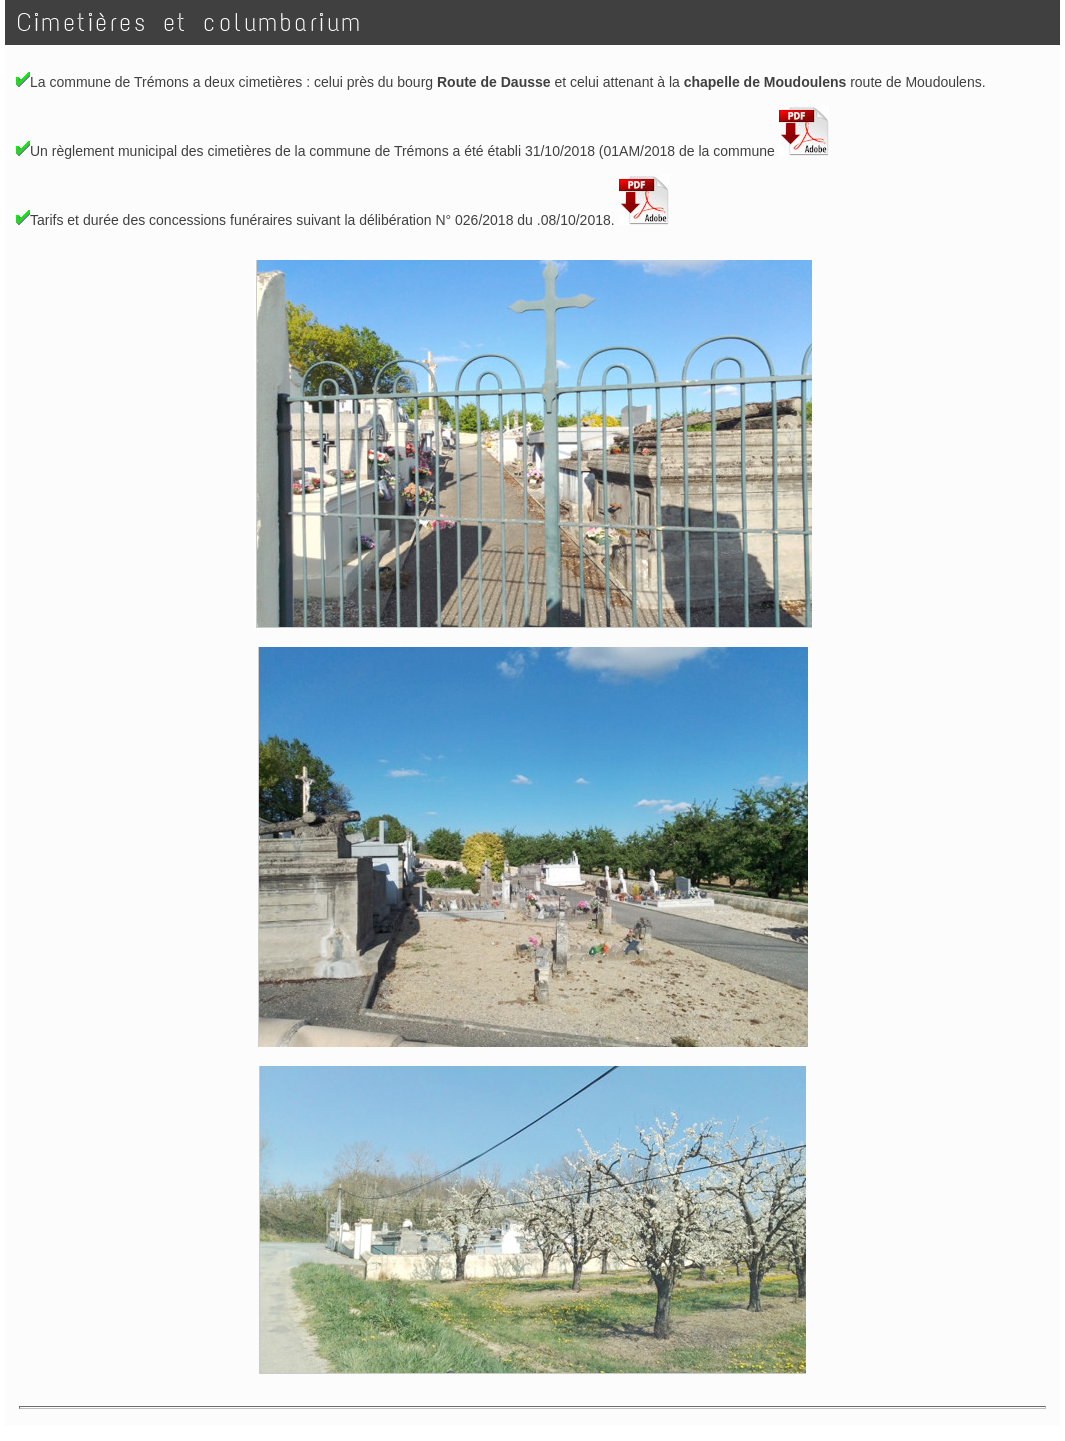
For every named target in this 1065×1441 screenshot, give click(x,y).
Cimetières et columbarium (197, 22)
